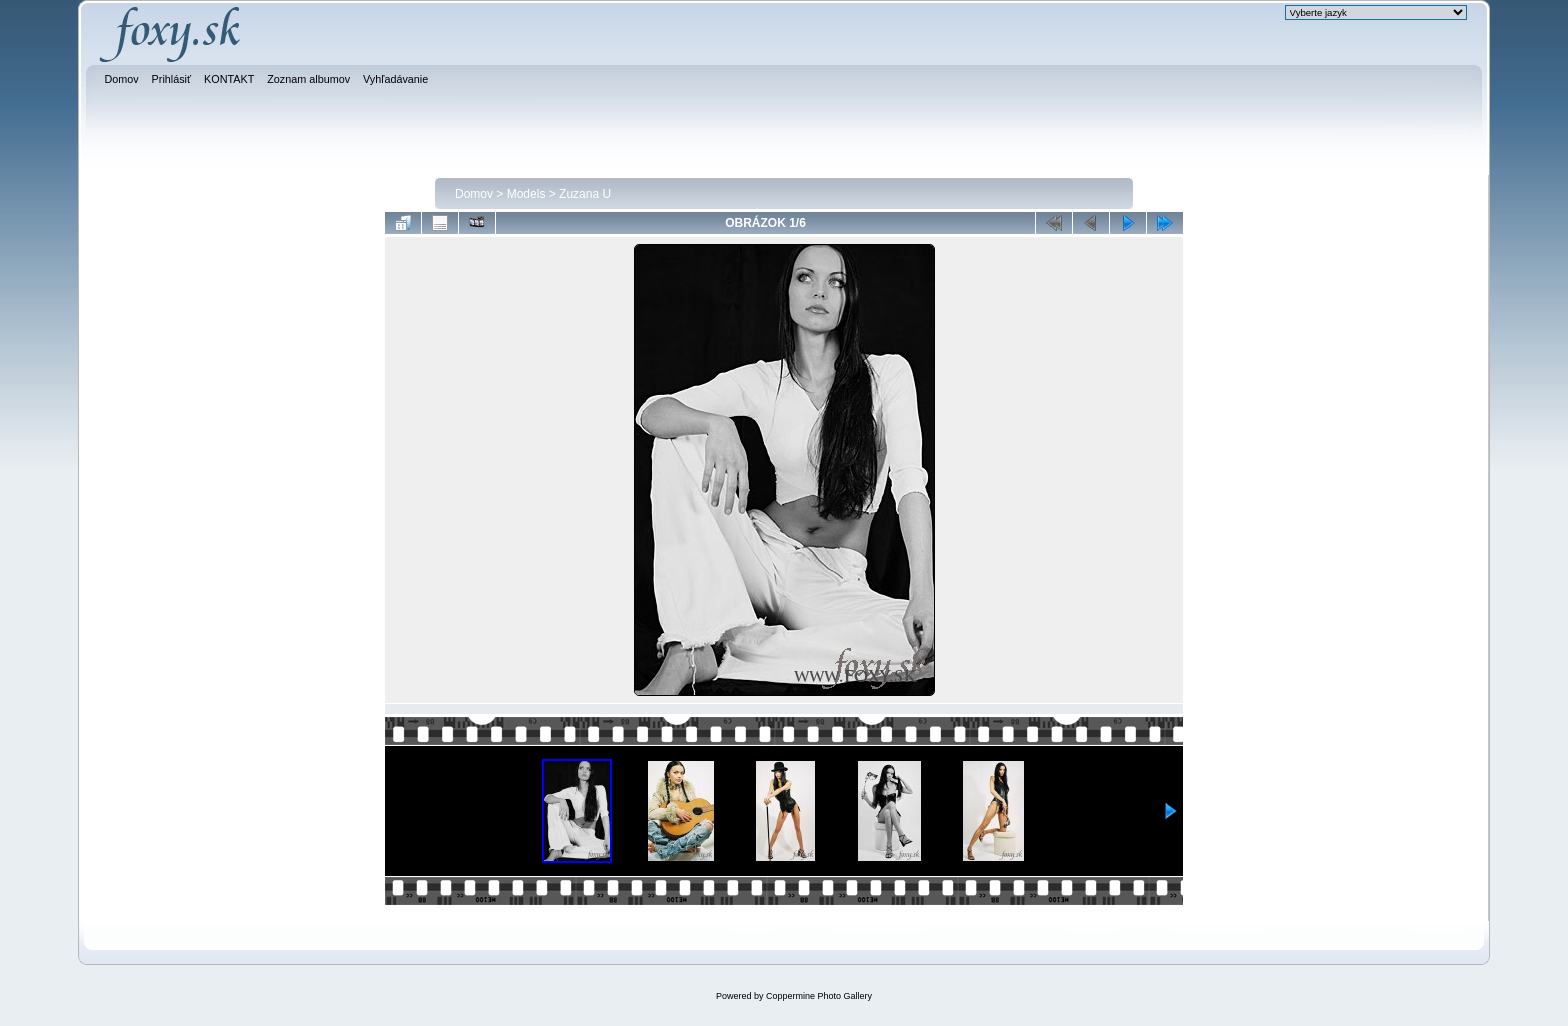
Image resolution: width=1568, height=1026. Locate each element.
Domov (474, 194)
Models (526, 194)
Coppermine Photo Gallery (819, 996)
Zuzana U (585, 194)
